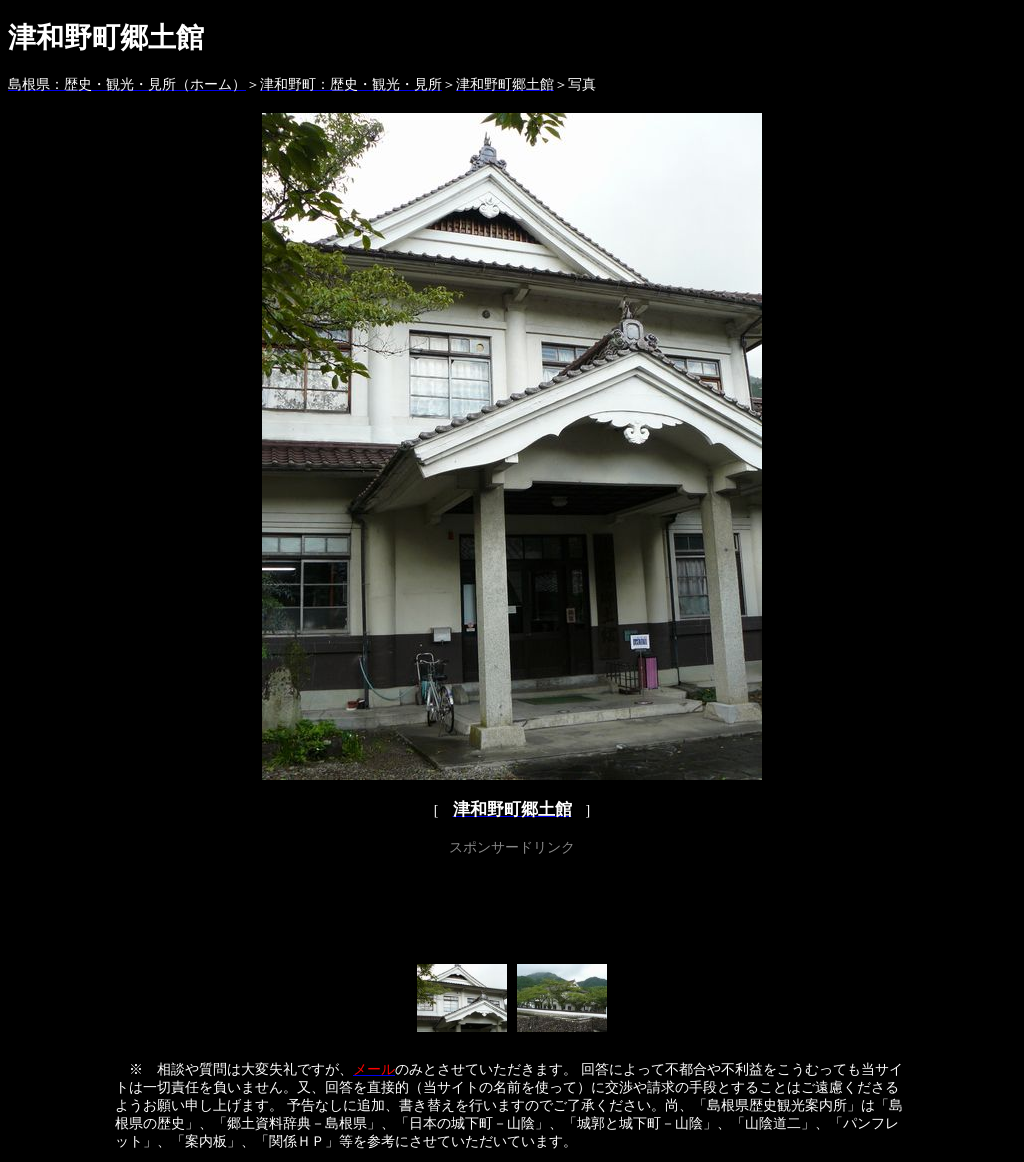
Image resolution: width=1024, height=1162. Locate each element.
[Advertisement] (512, 906)
